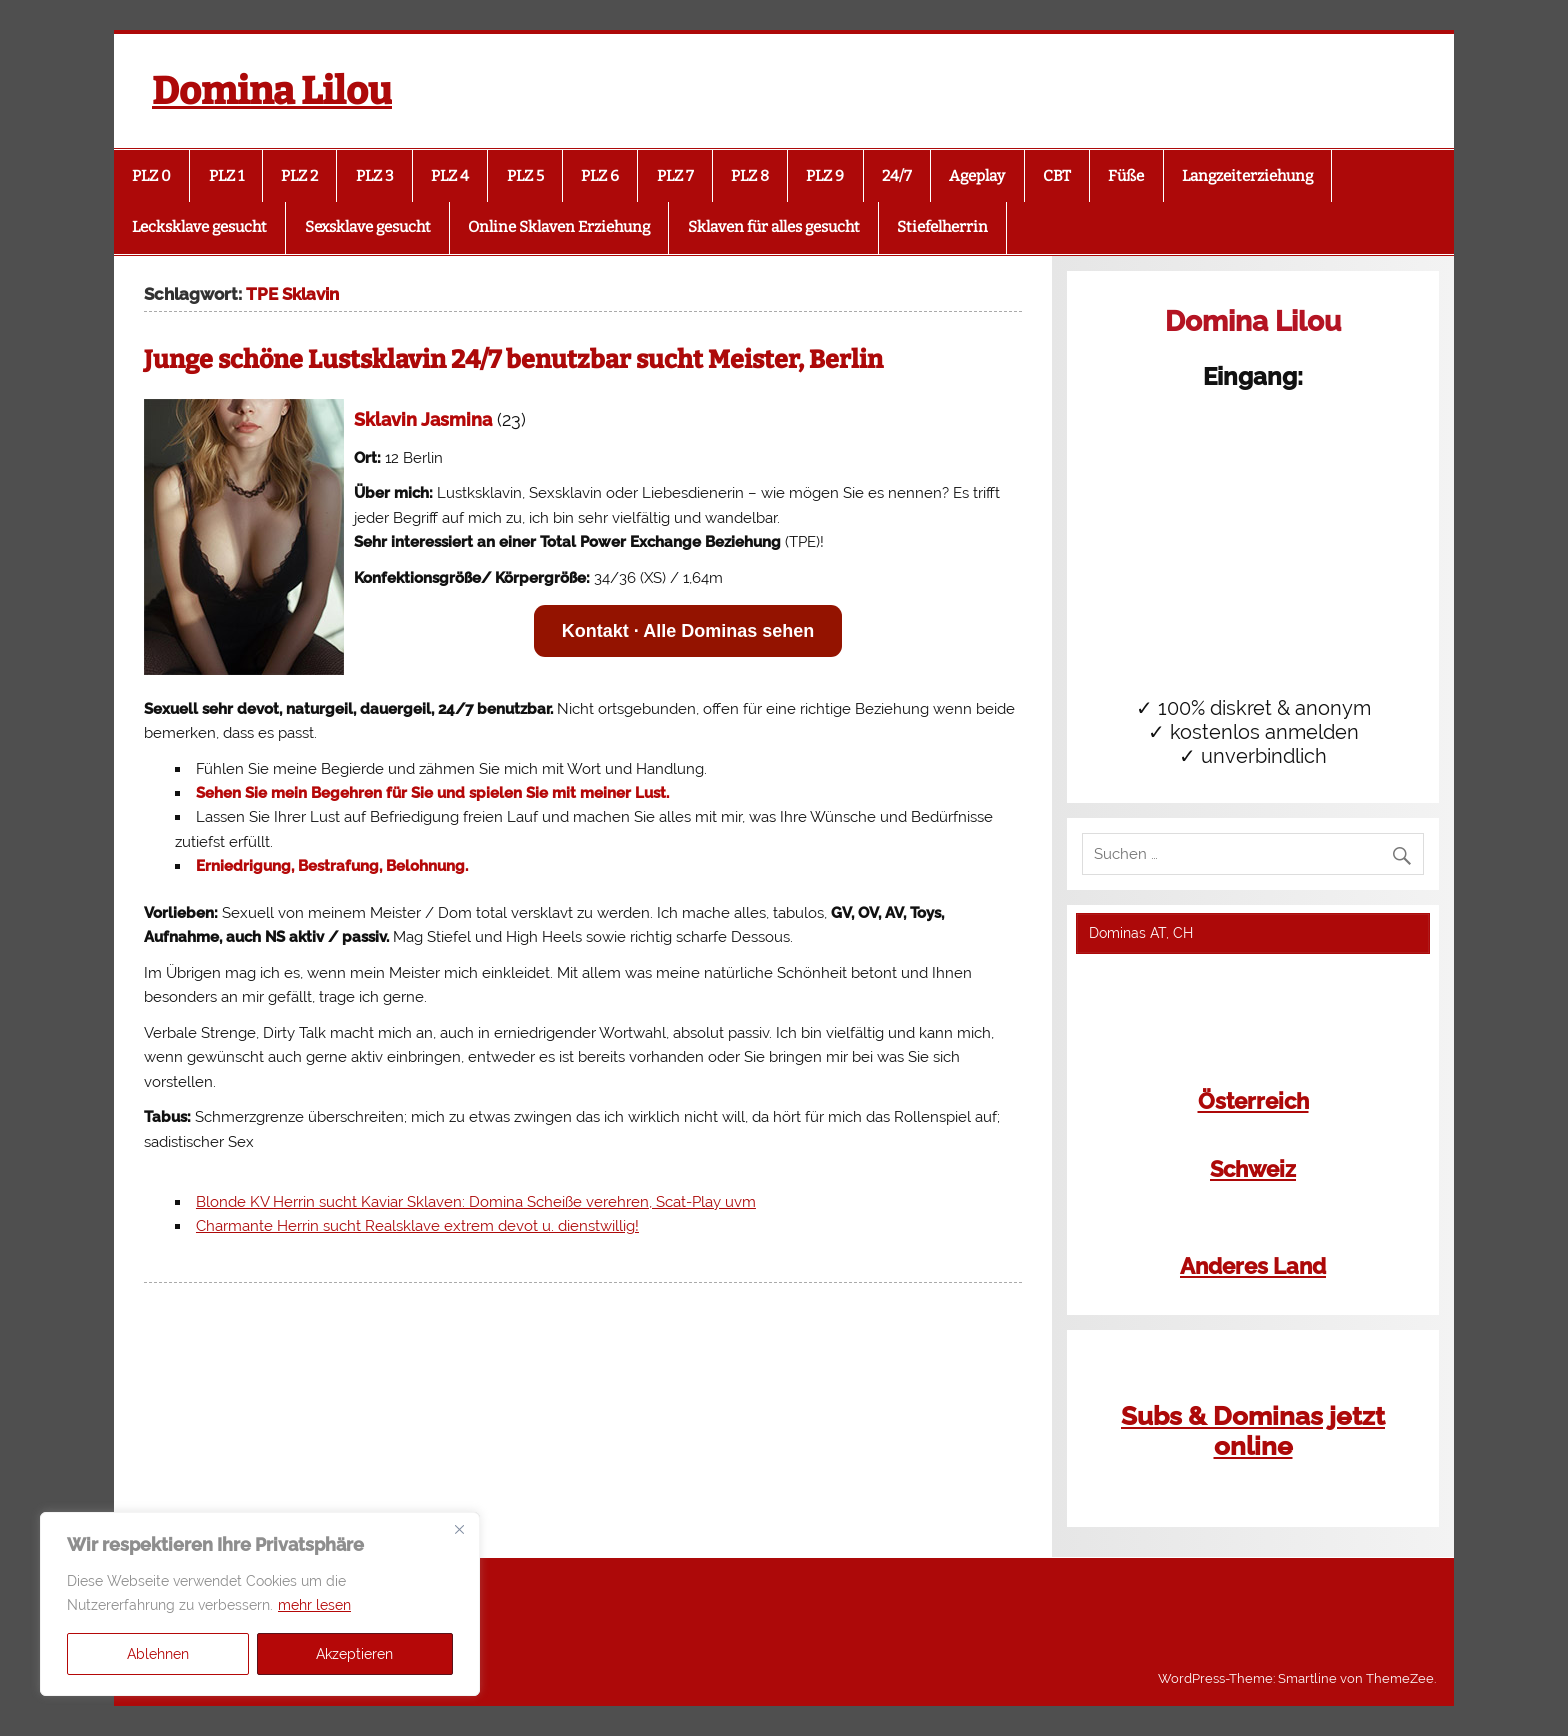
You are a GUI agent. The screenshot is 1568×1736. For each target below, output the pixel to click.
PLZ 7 (675, 176)
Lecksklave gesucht (199, 227)
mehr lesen (314, 1605)
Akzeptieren (354, 1654)
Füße (1126, 176)
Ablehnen (158, 1654)
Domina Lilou (272, 91)
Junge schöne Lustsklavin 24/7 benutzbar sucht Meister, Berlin (513, 360)
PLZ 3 (375, 176)
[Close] (459, 1529)
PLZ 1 (226, 176)
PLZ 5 (525, 176)
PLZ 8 (750, 176)
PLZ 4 (450, 176)
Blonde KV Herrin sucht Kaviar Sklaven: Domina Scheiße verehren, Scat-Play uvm (476, 1202)
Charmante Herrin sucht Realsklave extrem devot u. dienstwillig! (417, 1226)
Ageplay (977, 176)
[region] (260, 1604)
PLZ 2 (299, 176)
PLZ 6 (600, 176)
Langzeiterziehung (1247, 176)
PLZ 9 (825, 176)
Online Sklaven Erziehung (559, 227)
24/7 (897, 176)
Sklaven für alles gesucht (774, 227)
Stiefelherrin (942, 227)
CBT (1057, 176)
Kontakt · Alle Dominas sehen (688, 631)
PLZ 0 (151, 176)
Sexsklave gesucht (368, 227)
